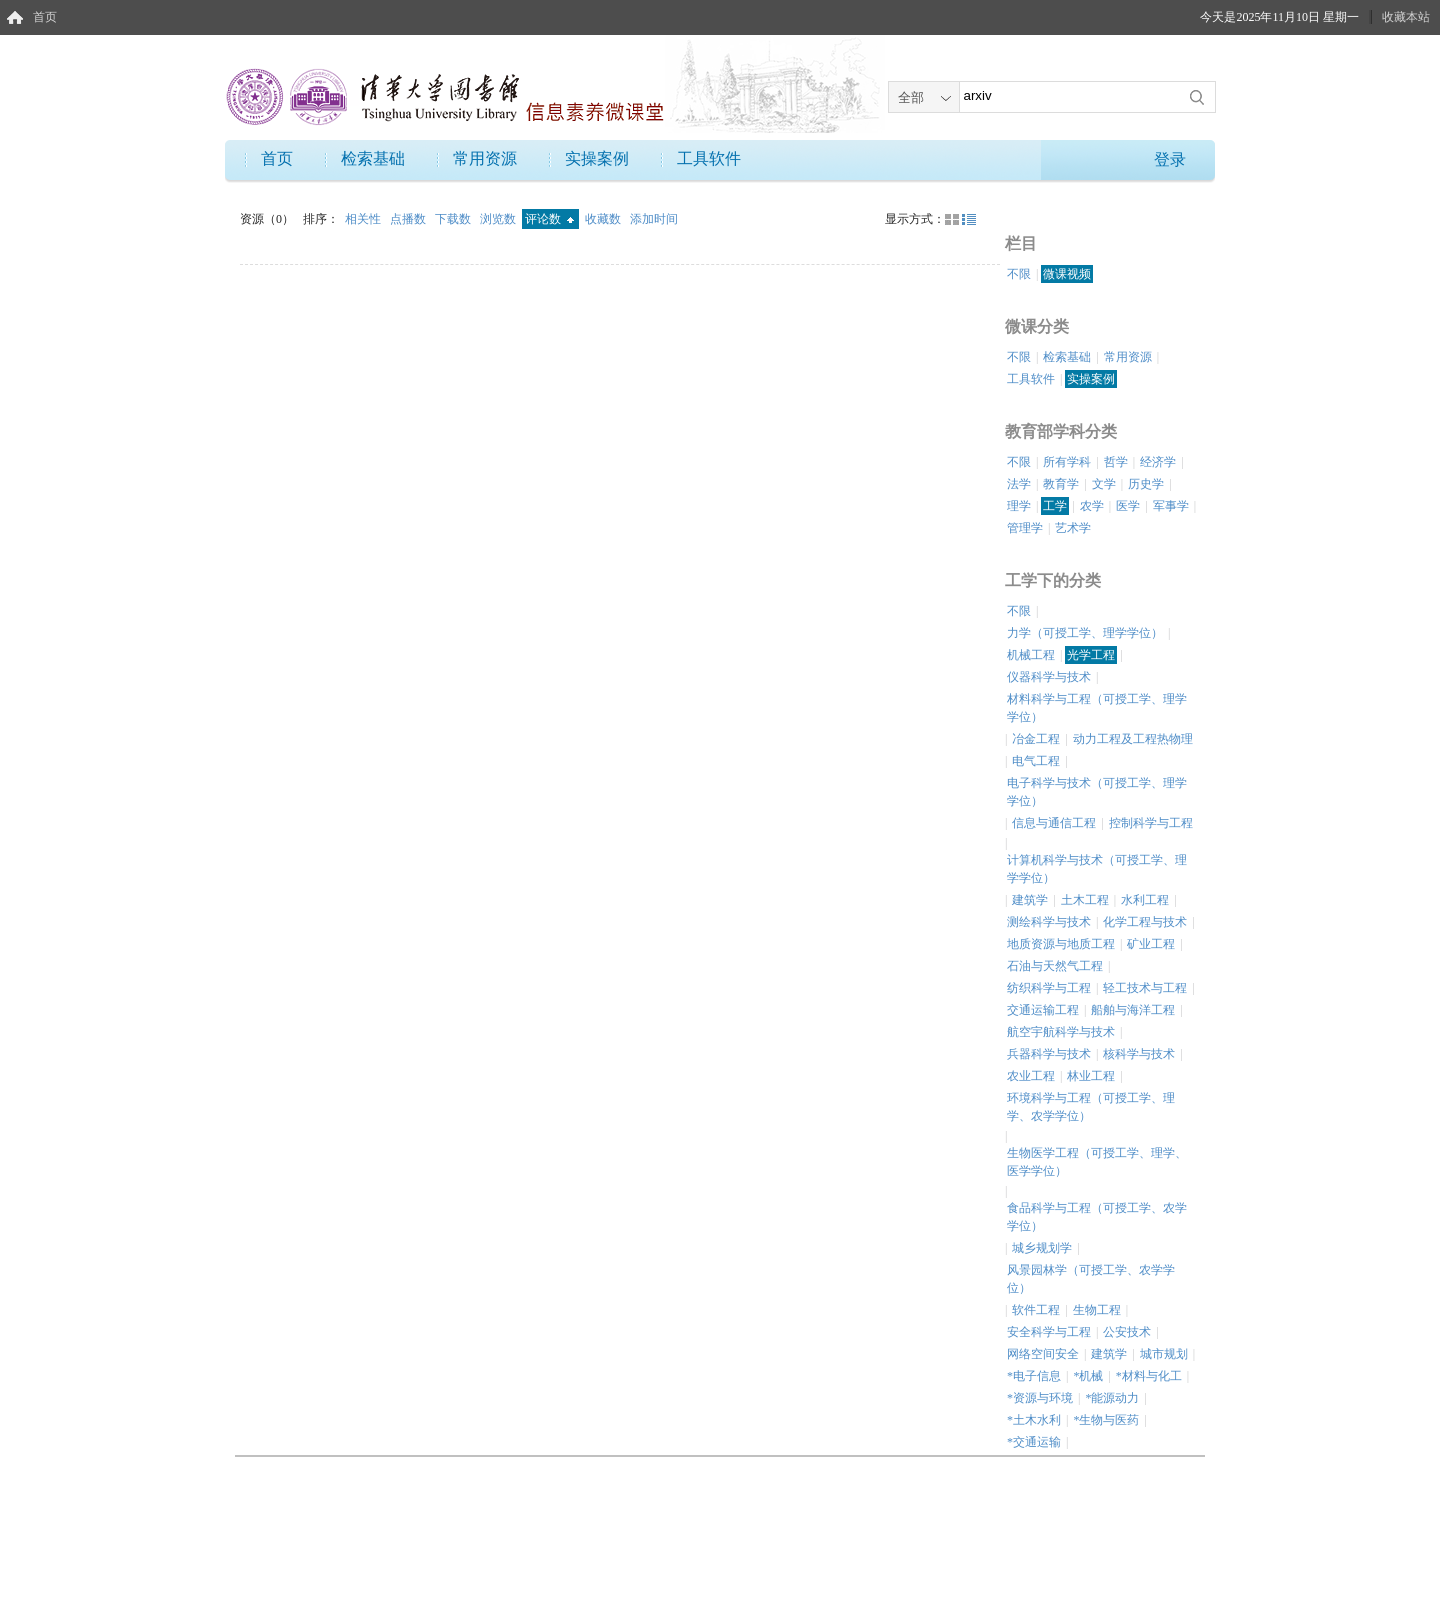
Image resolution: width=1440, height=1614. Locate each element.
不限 (1019, 274)
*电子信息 (1034, 1376)
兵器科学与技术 (1049, 1054)
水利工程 (1145, 900)
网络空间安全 (1043, 1354)
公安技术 (1127, 1332)
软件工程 (1036, 1310)
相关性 (364, 219)
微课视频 (1067, 274)
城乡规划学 (1042, 1248)
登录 (1170, 159)
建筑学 (1030, 900)
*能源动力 (1112, 1398)
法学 (1019, 484)
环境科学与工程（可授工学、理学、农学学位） (1091, 1107)
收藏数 (604, 219)
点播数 (409, 219)
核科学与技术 (1139, 1054)
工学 (1055, 506)
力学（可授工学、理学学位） (1085, 633)
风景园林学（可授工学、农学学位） (1091, 1279)
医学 (1128, 506)
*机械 (1088, 1376)
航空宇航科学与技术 (1061, 1032)
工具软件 (709, 158)
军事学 (1171, 506)
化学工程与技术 (1145, 922)
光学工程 (1091, 655)
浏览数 (499, 219)
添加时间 (654, 219)
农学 (1092, 506)
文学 (1104, 484)
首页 (45, 17)
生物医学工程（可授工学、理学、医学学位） (1097, 1162)
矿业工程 (1151, 944)
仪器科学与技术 (1049, 677)
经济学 (1158, 462)
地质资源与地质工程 (1061, 944)
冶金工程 (1036, 739)
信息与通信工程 (1054, 823)
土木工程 (1085, 900)
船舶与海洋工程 (1133, 1010)
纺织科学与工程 (1049, 988)
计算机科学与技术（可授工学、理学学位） (1097, 869)
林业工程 (1091, 1076)
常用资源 (485, 158)
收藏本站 (1406, 17)
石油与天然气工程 (1055, 966)
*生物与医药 (1106, 1420)
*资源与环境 (1040, 1398)
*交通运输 (1034, 1442)
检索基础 (373, 158)
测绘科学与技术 (1049, 922)
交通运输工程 (1043, 1010)
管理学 (1025, 528)
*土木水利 (1034, 1420)
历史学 (1146, 484)
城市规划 (1164, 1354)
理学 (1019, 506)
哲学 (1116, 462)
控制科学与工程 (1151, 823)
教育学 (1061, 484)
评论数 (549, 219)
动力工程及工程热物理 (1133, 739)
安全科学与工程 (1049, 1332)
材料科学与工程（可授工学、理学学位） (1097, 708)
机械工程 (1031, 655)
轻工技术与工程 (1145, 988)
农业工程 (1031, 1076)
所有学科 (1067, 462)
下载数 (454, 219)
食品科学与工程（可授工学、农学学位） (1097, 1217)
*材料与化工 (1149, 1376)
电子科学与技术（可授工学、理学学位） (1097, 792)
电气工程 (1036, 761)
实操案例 (597, 158)
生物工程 (1097, 1310)
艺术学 (1073, 528)
